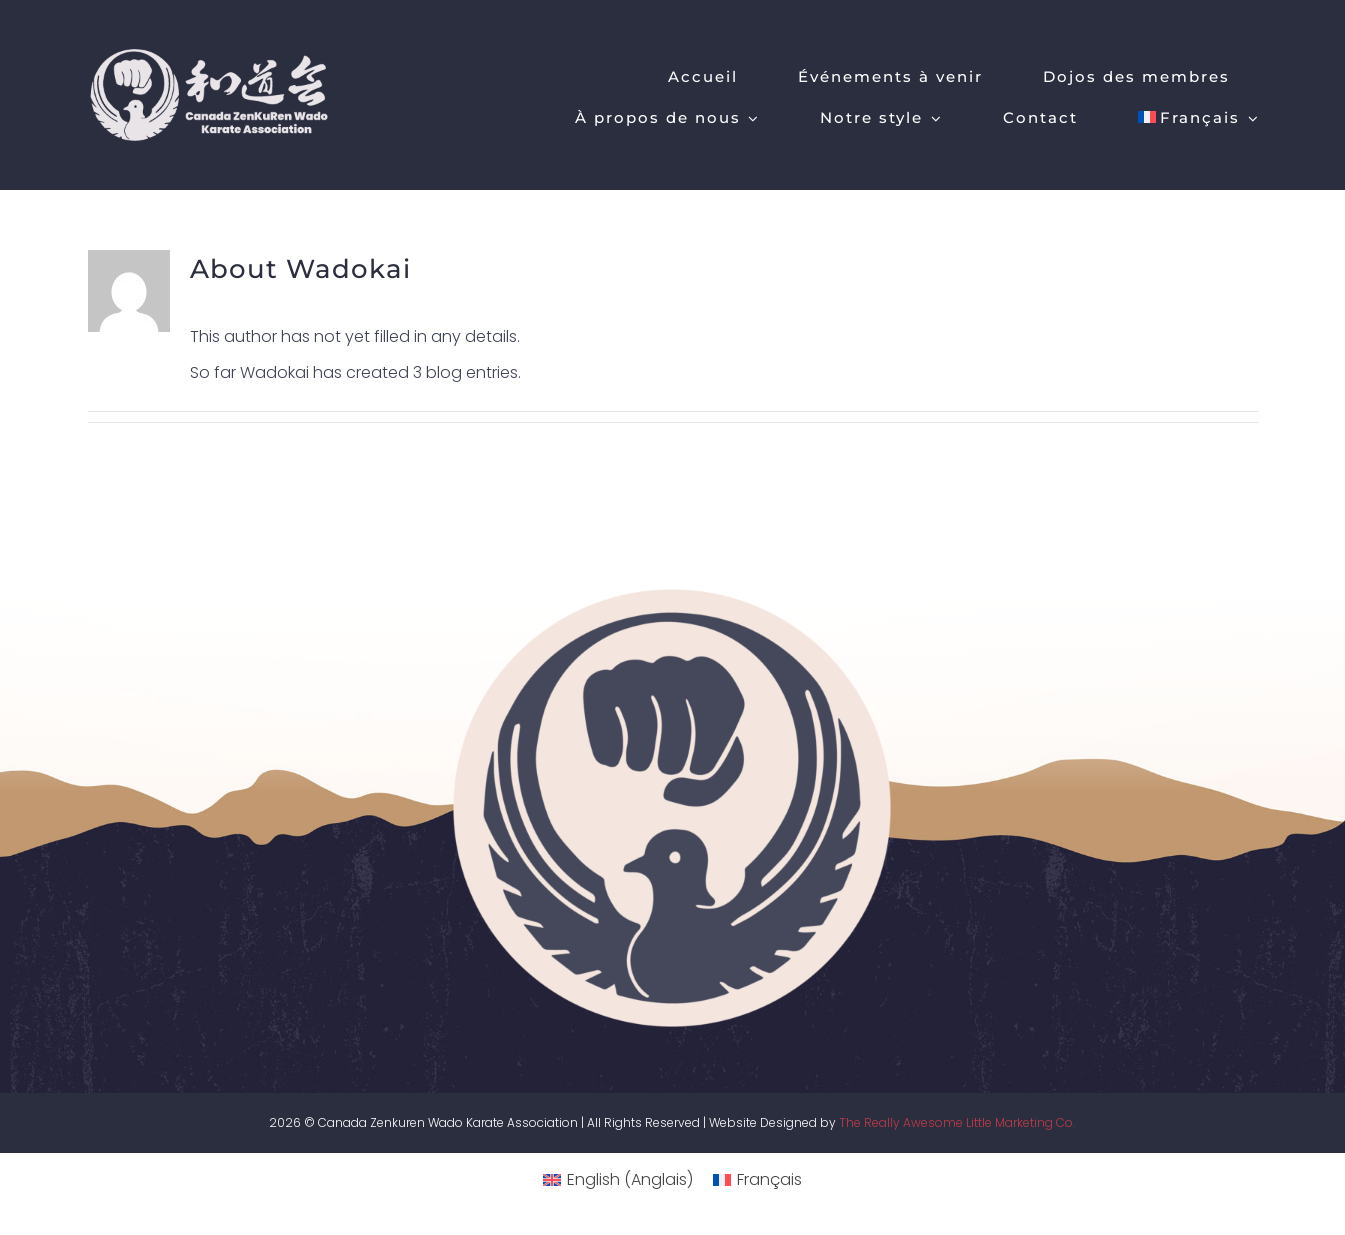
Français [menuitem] (769, 1179)
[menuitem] (1199, 115)
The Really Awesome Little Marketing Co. (957, 1122)
